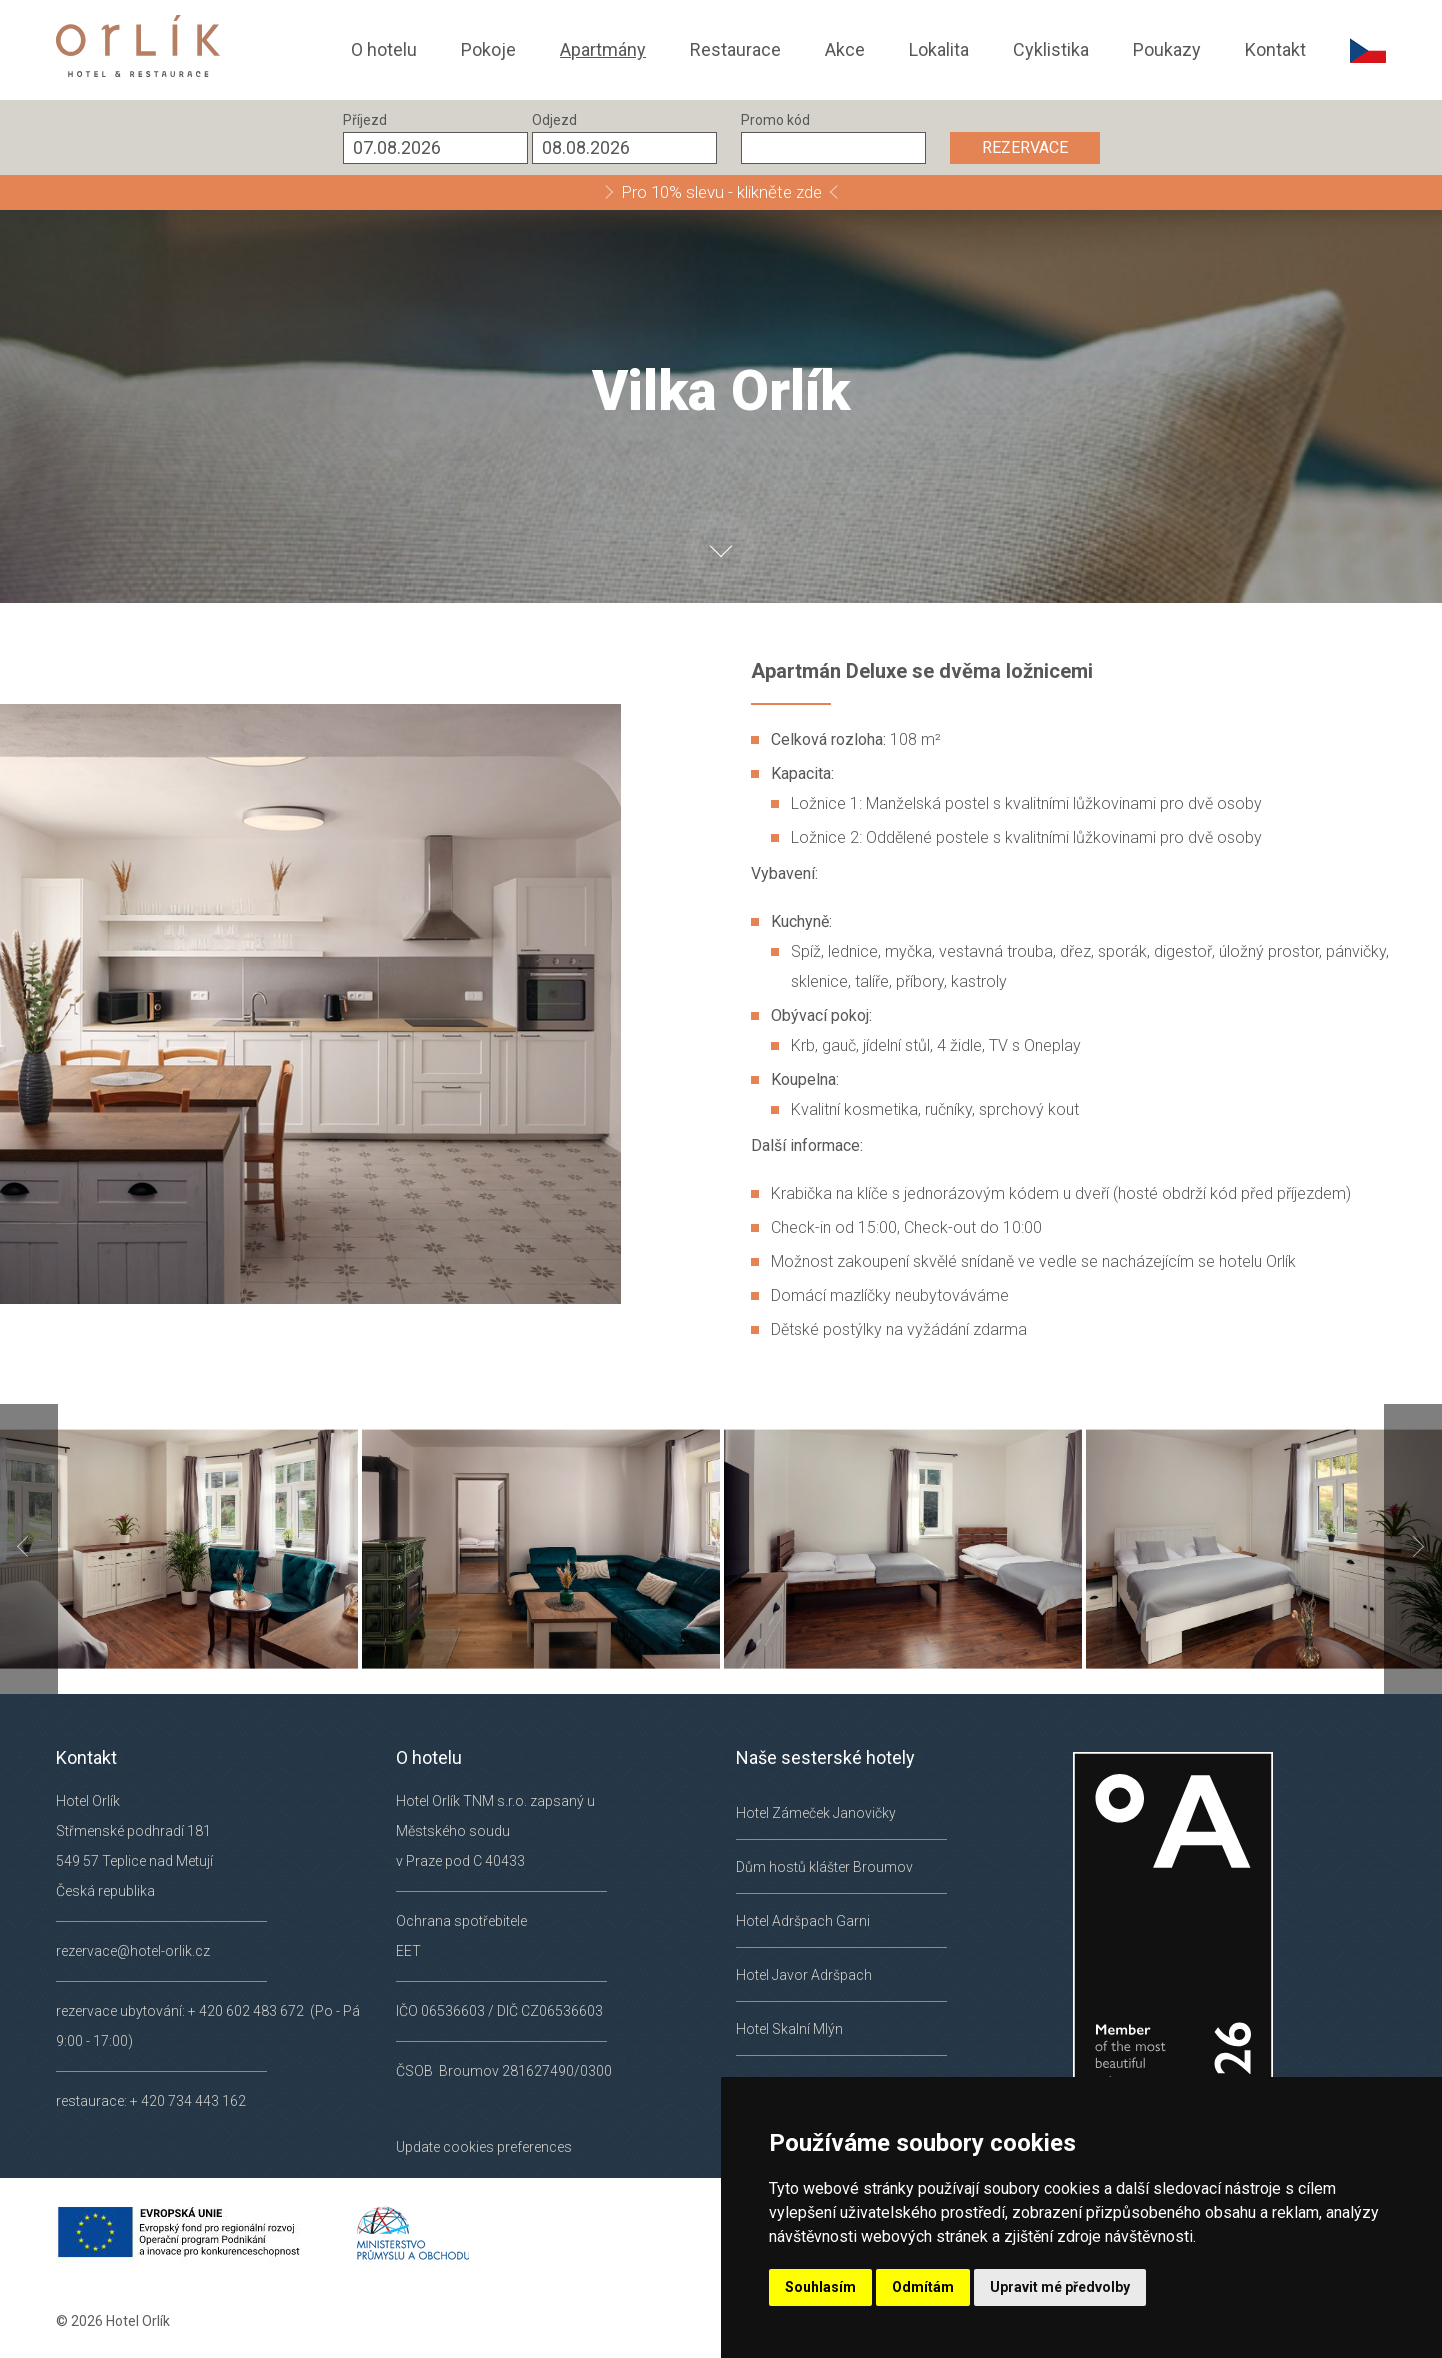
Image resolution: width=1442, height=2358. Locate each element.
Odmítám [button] (923, 2287)
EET (408, 1951)
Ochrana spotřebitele (461, 1921)
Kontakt (1275, 49)
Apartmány (603, 49)
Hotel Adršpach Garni (803, 1921)
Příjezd (365, 120)
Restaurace (735, 49)
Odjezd (554, 120)
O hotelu (384, 49)
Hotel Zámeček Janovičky (816, 1813)
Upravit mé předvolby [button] (1060, 2287)
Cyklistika (1051, 49)
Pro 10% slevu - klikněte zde (721, 192)
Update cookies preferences (484, 2147)
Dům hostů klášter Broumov (824, 1867)
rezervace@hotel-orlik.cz (133, 1951)
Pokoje (488, 49)
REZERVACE (1025, 147)
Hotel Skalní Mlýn (789, 2029)
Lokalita (939, 49)
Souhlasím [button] (820, 2287)
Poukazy (1167, 49)
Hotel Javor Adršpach (804, 1975)
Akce (845, 49)
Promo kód (775, 120)
